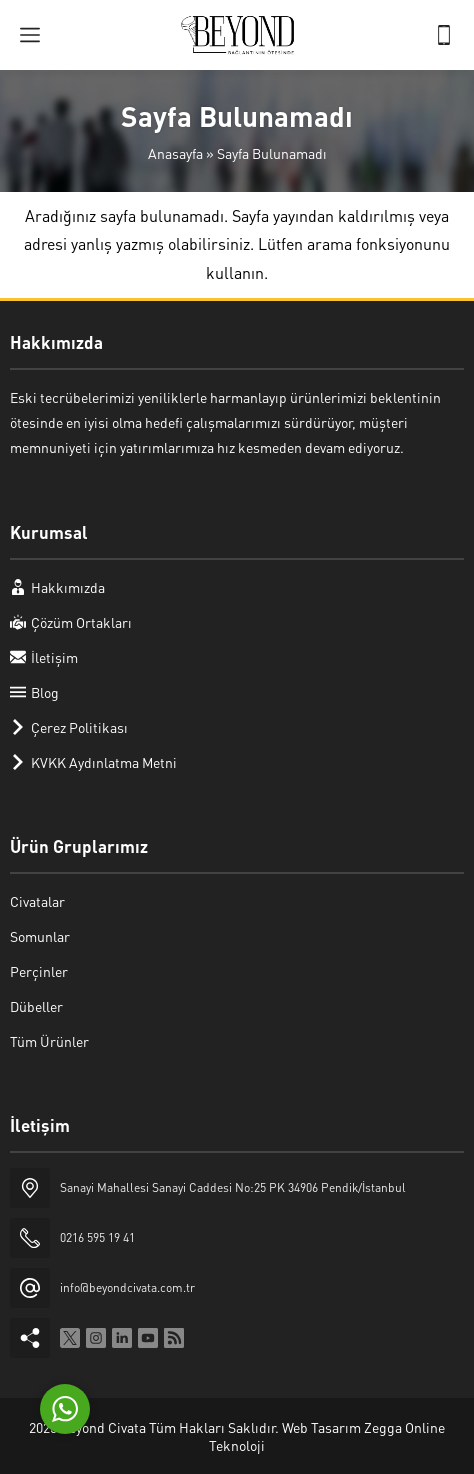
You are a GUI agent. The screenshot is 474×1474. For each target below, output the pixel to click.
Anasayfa (175, 153)
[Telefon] (444, 35)
